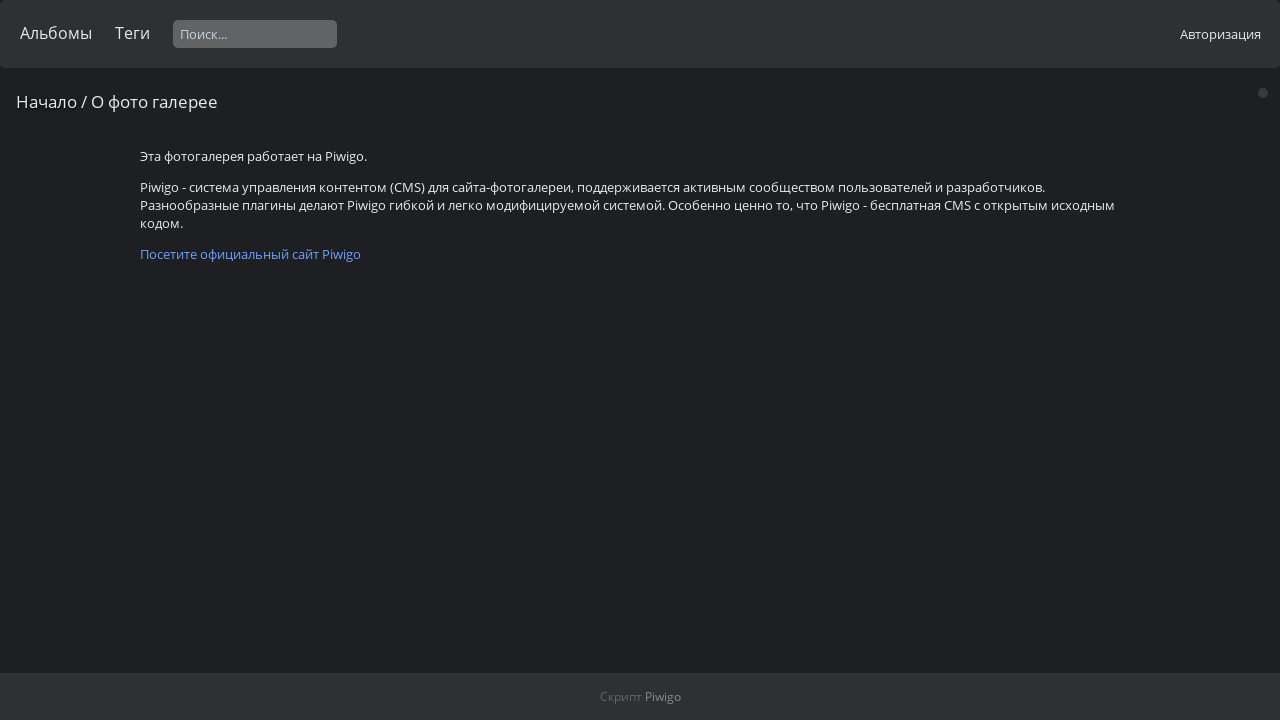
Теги (132, 33)
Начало (46, 101)
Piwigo (663, 696)
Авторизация (1220, 34)
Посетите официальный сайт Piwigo (250, 254)
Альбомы (56, 33)
